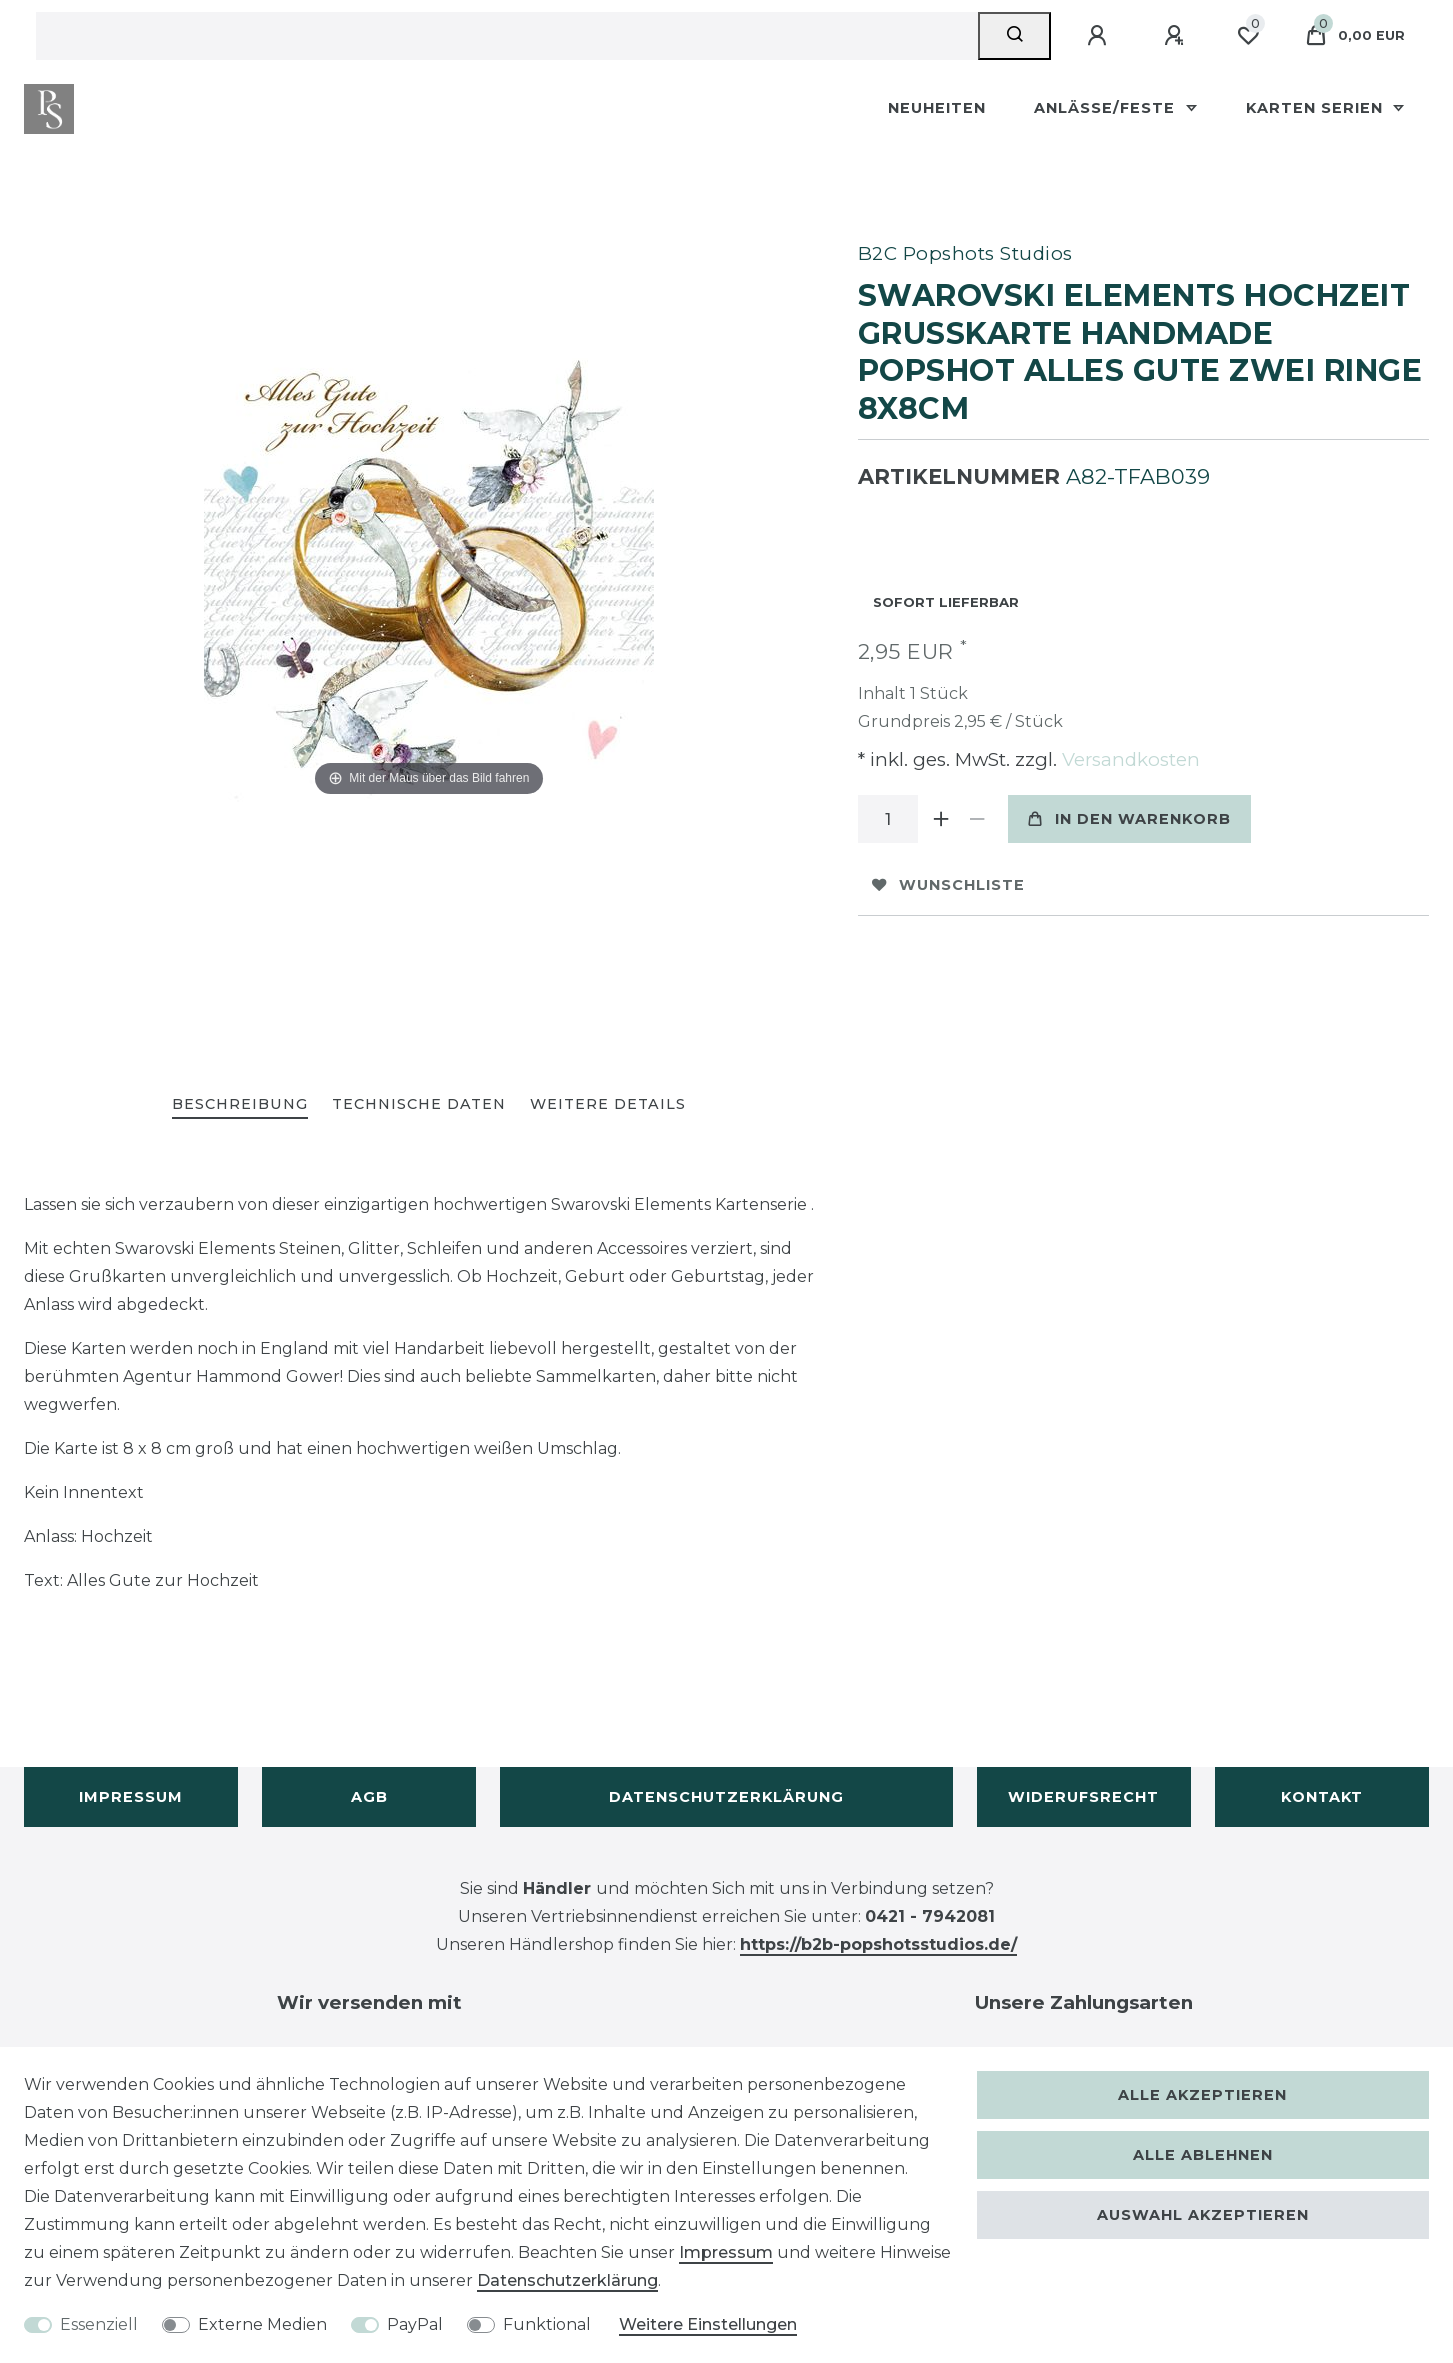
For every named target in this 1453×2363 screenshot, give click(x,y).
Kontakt (1322, 1797)
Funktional (547, 2324)
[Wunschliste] (1248, 36)
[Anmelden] (1100, 36)
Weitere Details (608, 1104)
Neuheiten (937, 108)
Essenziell (99, 2324)
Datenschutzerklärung (726, 1797)
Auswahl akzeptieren (1203, 2215)
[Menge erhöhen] (942, 819)
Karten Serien (1317, 108)
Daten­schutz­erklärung (567, 2280)
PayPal (415, 2324)
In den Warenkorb (1129, 819)
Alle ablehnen (1203, 2155)
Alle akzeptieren (1202, 2095)
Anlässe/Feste (1107, 108)
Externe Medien (262, 2324)
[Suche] (1014, 36)
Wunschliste (948, 885)
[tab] (240, 1105)
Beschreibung (240, 1104)
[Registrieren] (1177, 36)
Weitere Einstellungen (708, 2324)
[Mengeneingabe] (888, 819)
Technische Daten (419, 1104)
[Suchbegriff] (507, 36)
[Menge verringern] (978, 819)
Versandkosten (1128, 759)
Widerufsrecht (1083, 1797)
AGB (369, 1797)
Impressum (131, 1797)
